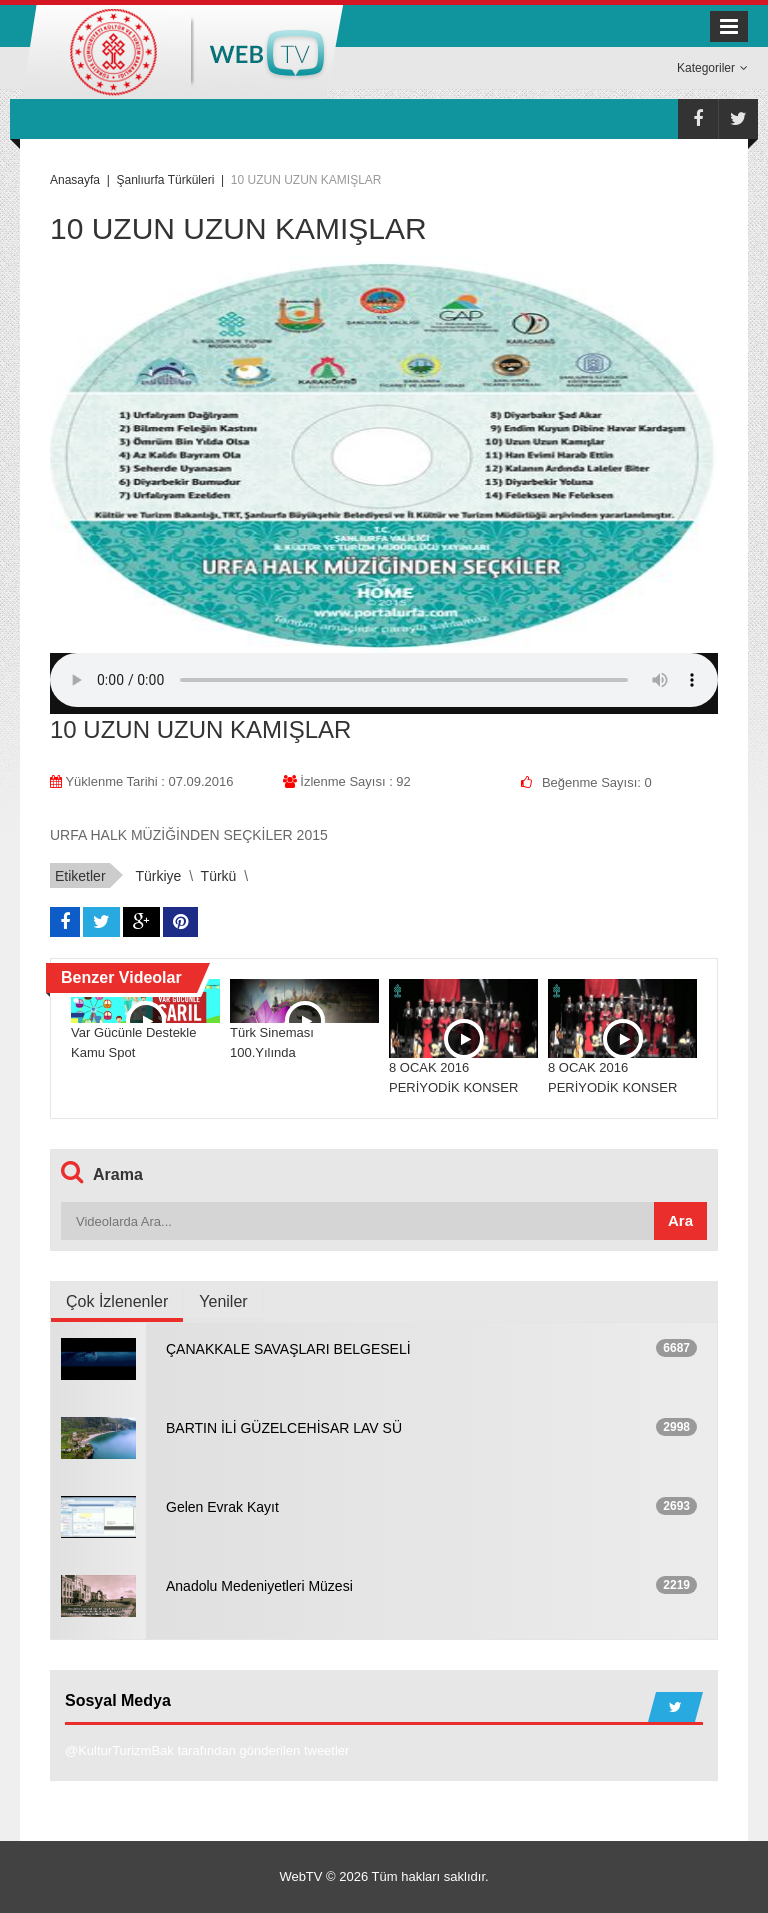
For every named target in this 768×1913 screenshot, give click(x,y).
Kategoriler (712, 68)
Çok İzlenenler (117, 1301)
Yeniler (223, 1301)
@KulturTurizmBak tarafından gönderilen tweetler (207, 1750)
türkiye (158, 876)
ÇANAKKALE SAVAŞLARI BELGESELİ (288, 1349)
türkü (219, 876)
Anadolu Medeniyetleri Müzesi (259, 1586)
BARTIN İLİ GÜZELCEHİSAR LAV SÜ (284, 1428)
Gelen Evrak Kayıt (222, 1507)
